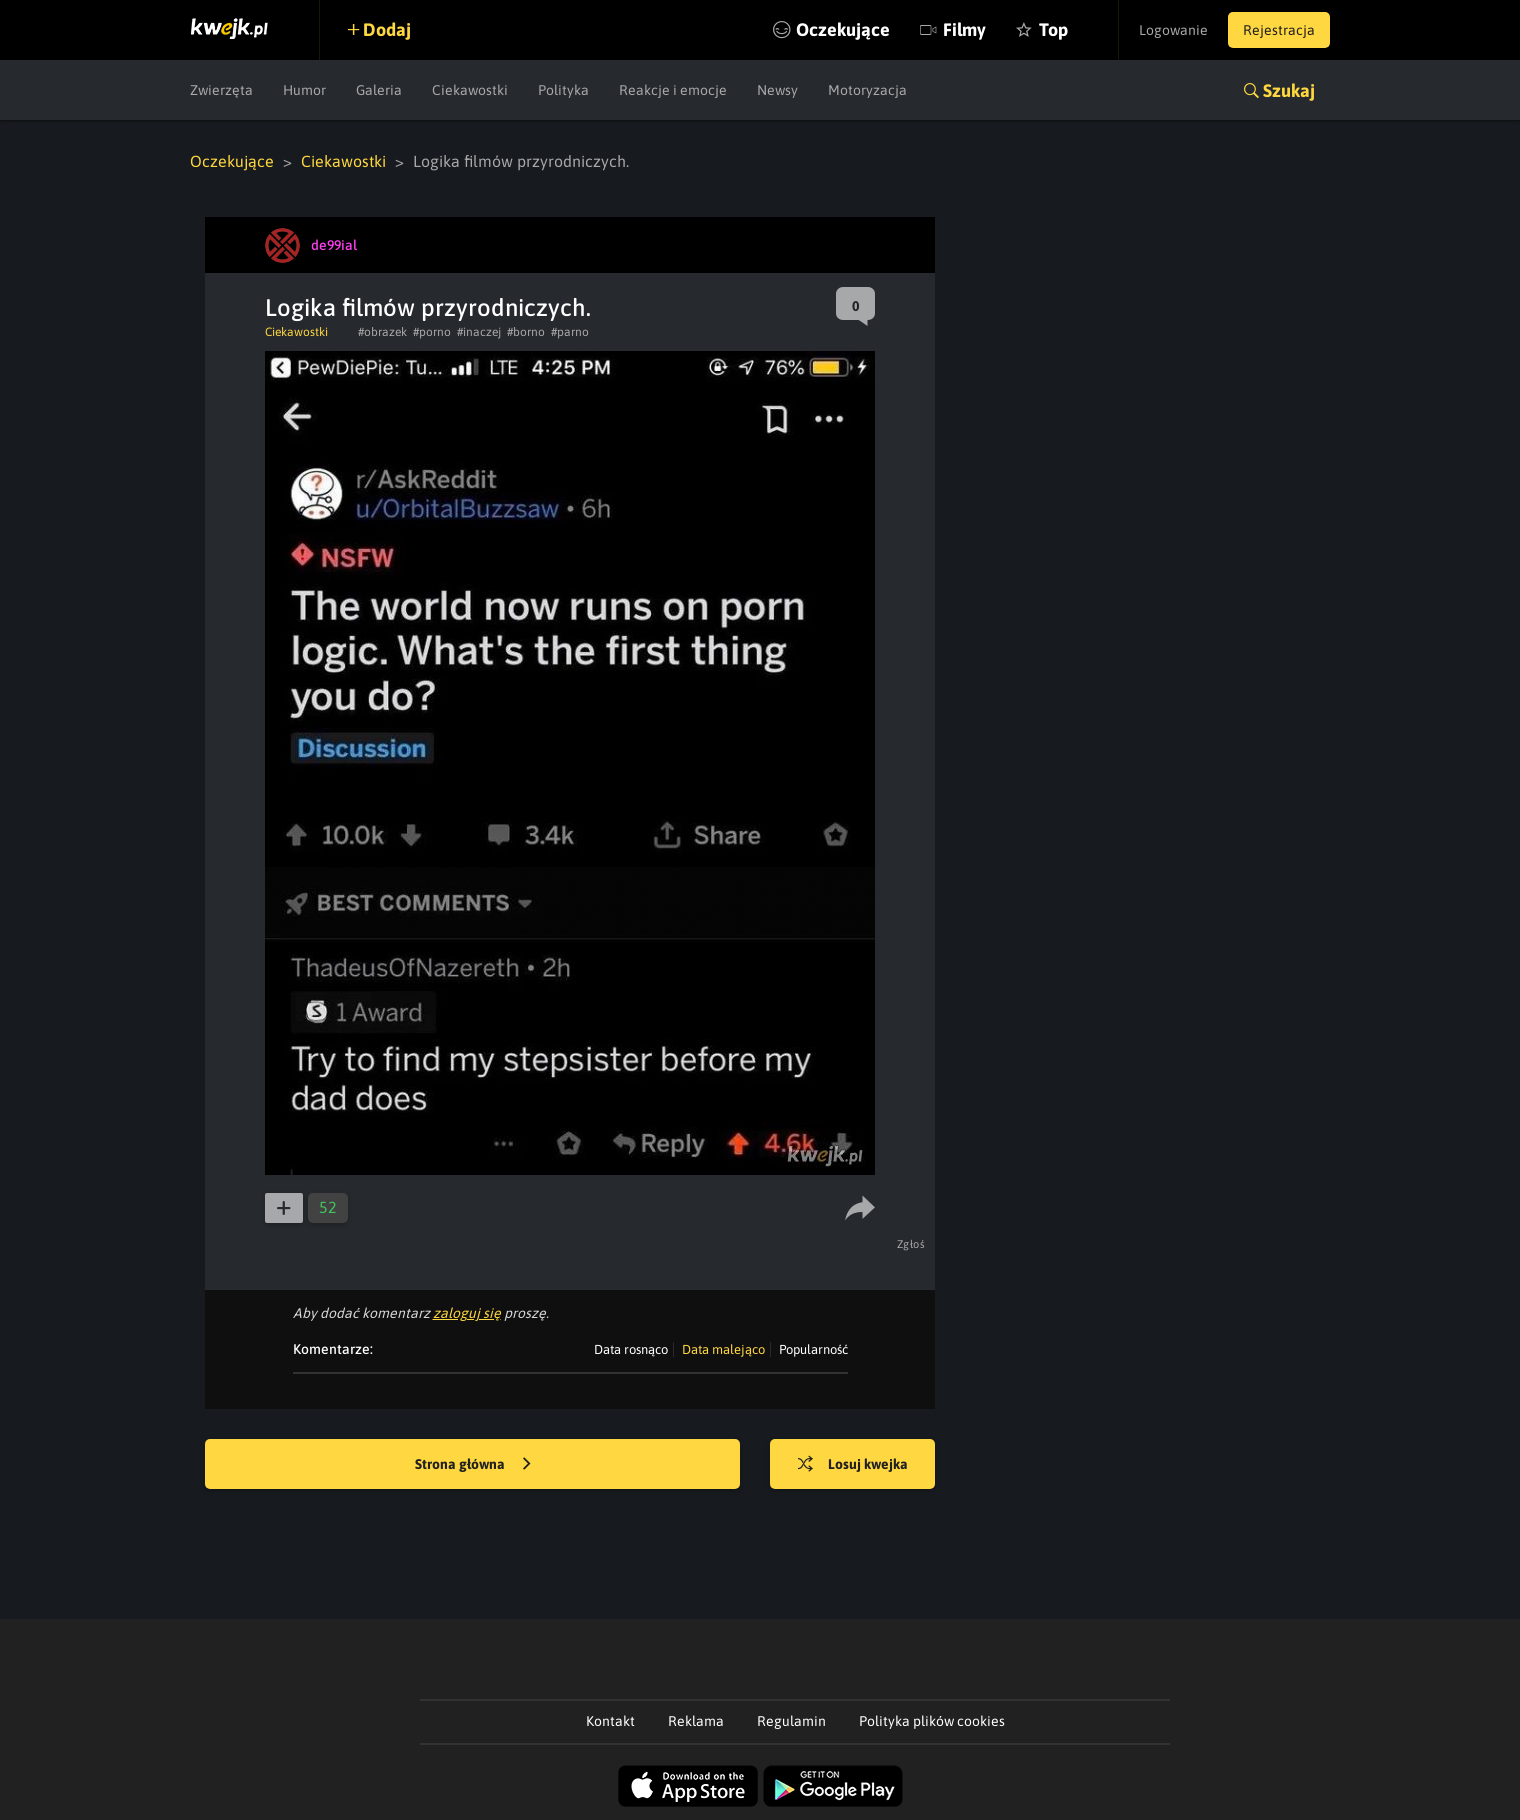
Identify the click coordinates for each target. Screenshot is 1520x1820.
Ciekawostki (470, 90)
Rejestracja (1279, 30)
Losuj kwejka (853, 1465)
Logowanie (1173, 30)
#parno (570, 332)
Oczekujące (843, 29)
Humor (304, 90)
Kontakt (610, 1721)
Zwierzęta (221, 90)
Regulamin (791, 1721)
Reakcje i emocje (673, 90)
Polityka (563, 90)
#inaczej (479, 332)
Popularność (813, 1349)
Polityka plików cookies (932, 1721)
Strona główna (473, 1465)
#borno (526, 332)
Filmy (964, 29)
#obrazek (382, 332)
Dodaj (387, 29)
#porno (432, 332)
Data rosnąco (631, 1349)
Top (1053, 29)
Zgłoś (911, 1244)
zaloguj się (467, 1313)
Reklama (696, 1721)
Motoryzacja (867, 90)
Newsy (777, 90)
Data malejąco (723, 1349)
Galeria (379, 90)
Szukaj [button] (1289, 90)
